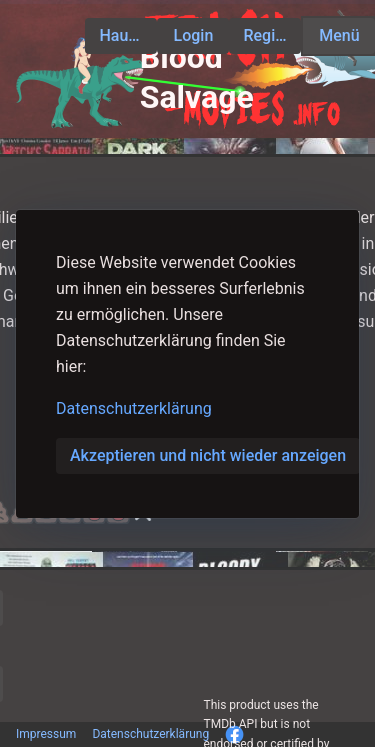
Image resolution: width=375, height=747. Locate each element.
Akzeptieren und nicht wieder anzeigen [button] (208, 455)
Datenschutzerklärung (134, 408)
